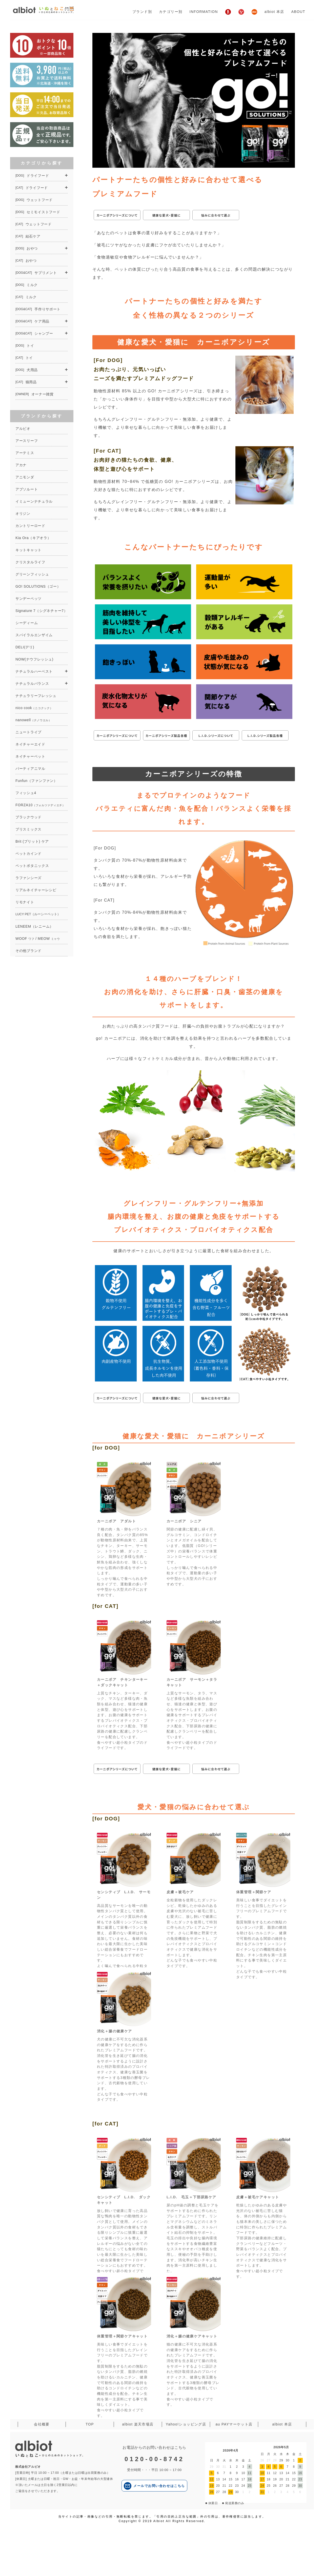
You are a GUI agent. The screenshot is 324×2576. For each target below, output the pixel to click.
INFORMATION (203, 12)
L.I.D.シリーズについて (215, 735)
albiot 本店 (274, 12)
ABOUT (298, 12)
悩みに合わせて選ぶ (216, 215)
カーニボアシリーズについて (117, 215)
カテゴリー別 (170, 12)
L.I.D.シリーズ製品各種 (265, 735)
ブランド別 (142, 12)
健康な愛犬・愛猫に (166, 215)
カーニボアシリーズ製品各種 (166, 735)
